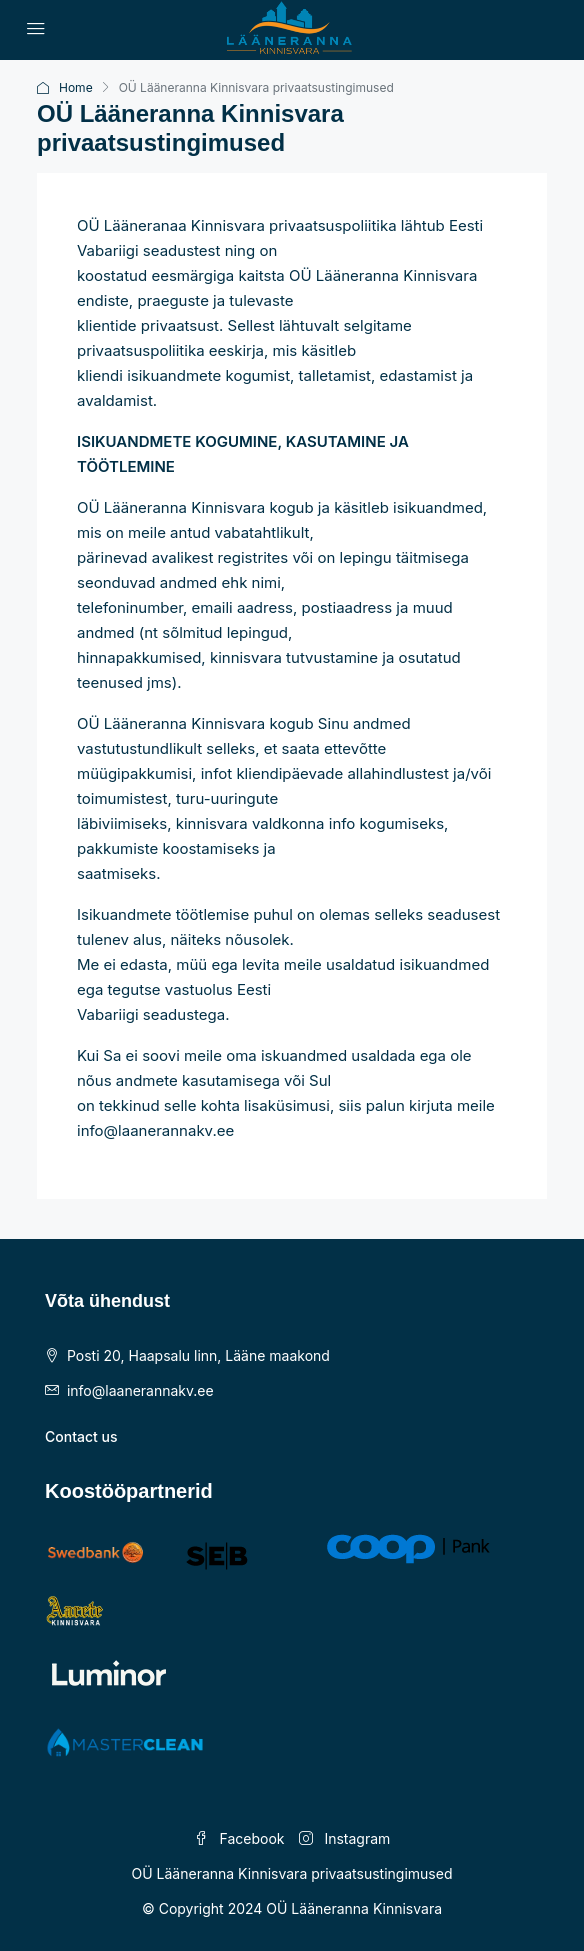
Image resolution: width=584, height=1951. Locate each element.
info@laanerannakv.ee (140, 1390)
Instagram (345, 1838)
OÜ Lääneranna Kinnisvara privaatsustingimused (292, 1873)
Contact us (81, 1436)
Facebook (239, 1838)
